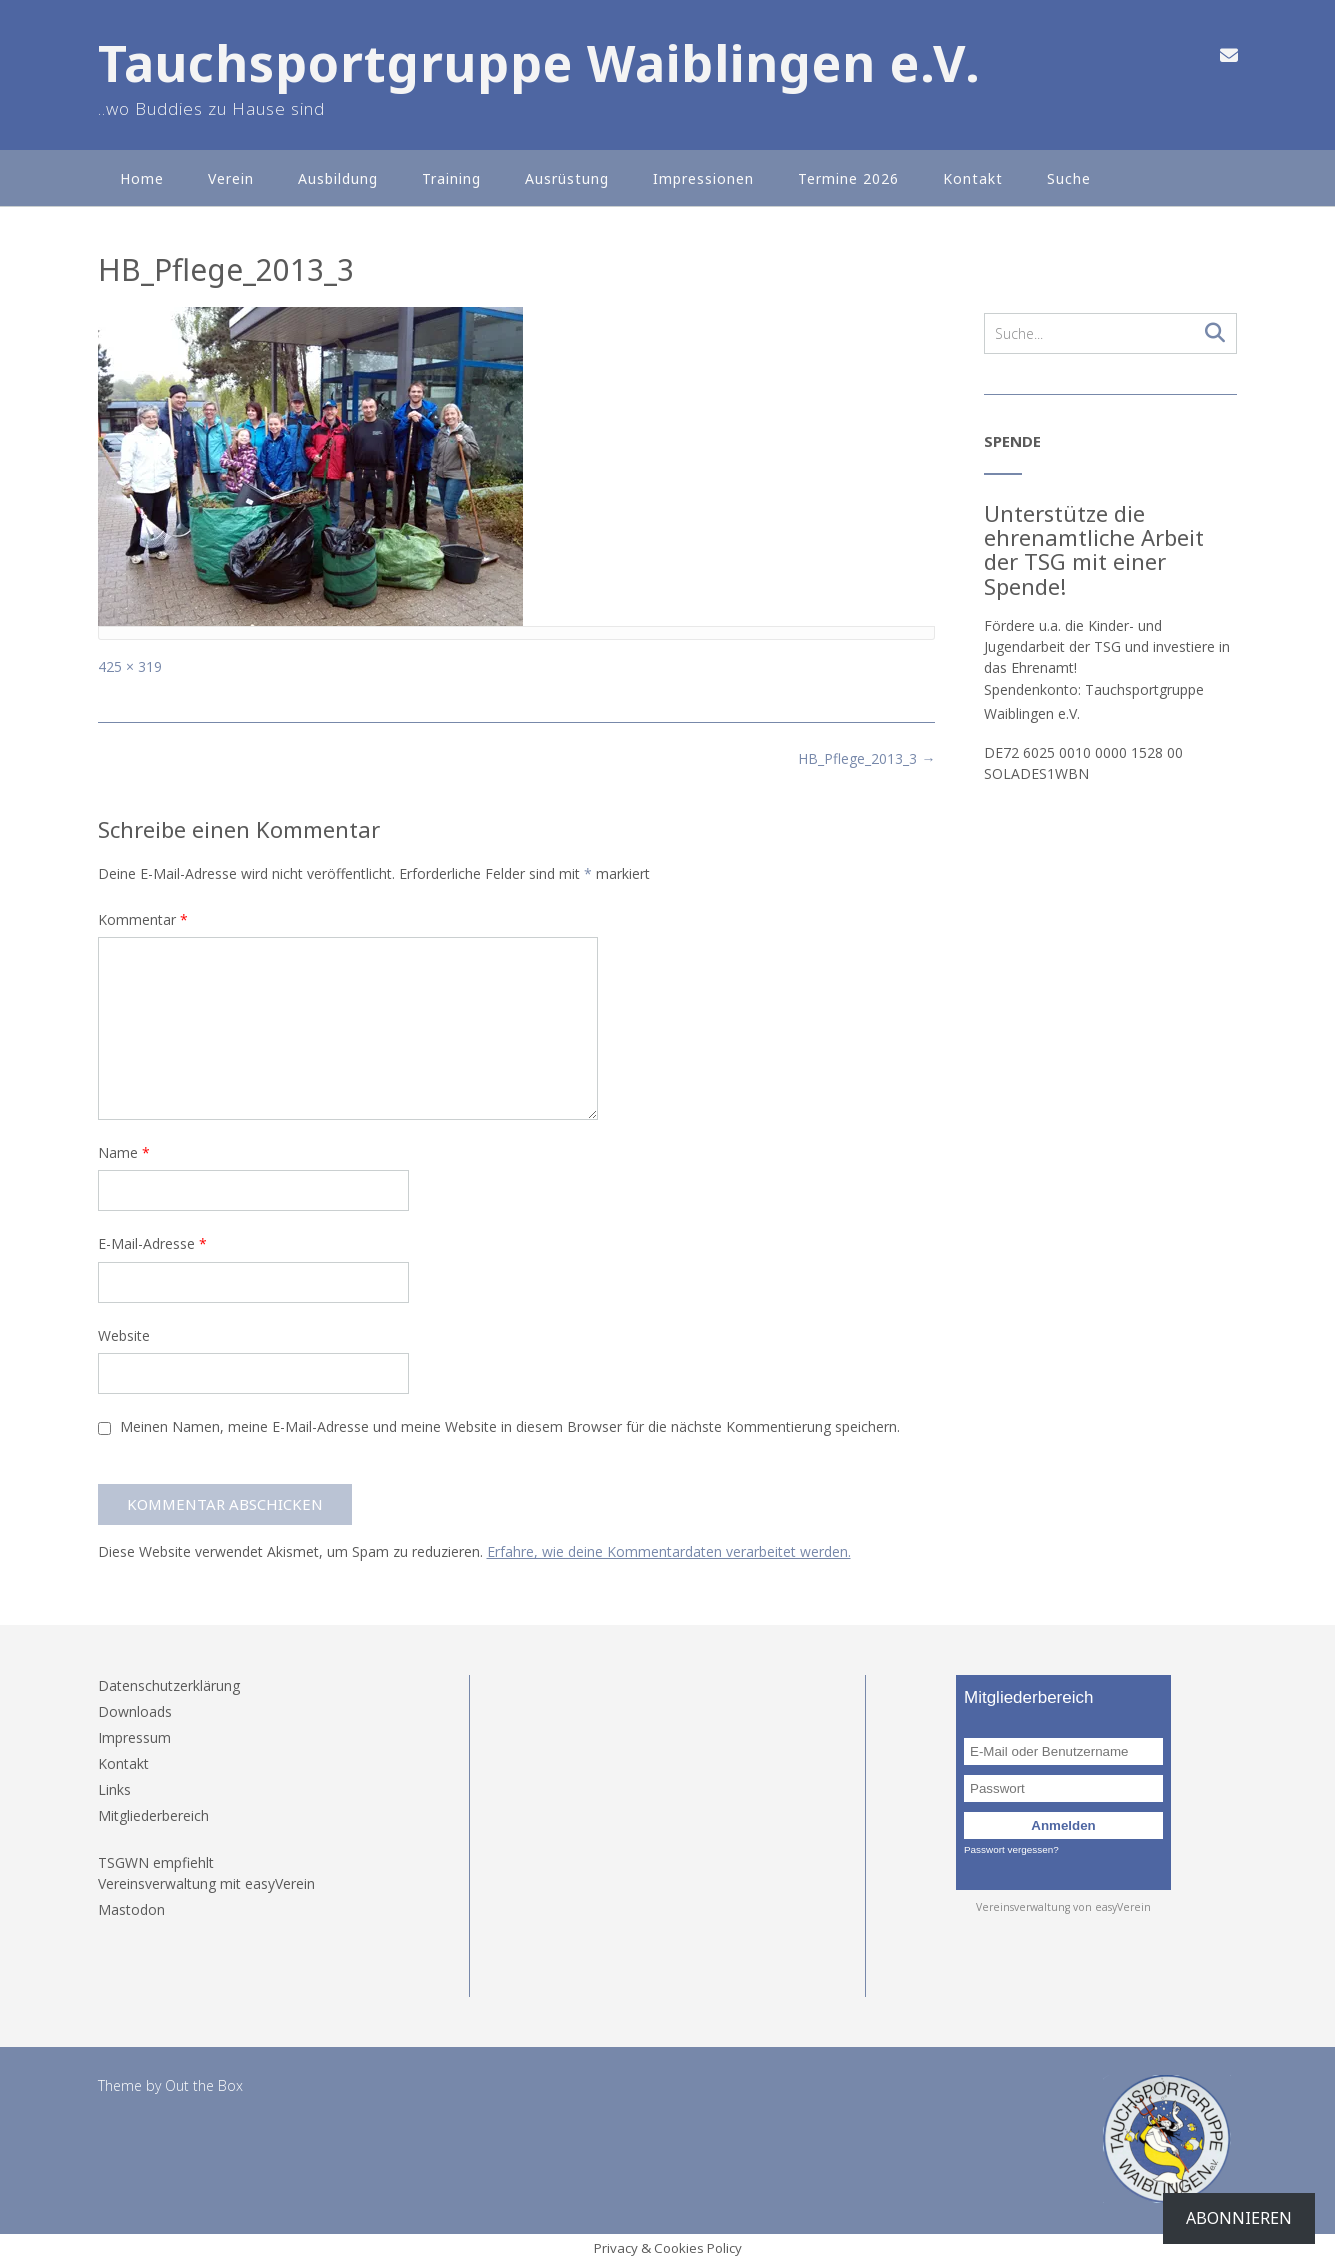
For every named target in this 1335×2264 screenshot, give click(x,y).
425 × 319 (130, 666)
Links (114, 1789)
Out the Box (204, 2085)
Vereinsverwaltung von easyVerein (1063, 1907)
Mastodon (131, 1909)
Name (124, 1152)
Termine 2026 (848, 178)
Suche (1069, 178)
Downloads (135, 1711)
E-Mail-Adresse (152, 1243)
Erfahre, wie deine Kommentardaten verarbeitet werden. (669, 1551)
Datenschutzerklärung (169, 1685)
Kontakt (973, 178)
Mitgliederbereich (153, 1815)
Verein (231, 178)
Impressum (134, 1737)
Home (142, 178)
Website (124, 1335)
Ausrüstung (567, 178)
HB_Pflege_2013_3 (866, 758)
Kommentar (143, 919)
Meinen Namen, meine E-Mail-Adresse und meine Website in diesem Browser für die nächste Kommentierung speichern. (510, 1426)
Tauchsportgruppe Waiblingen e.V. (539, 63)
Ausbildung (338, 178)
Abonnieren (1239, 2218)
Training (451, 178)
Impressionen (703, 178)
